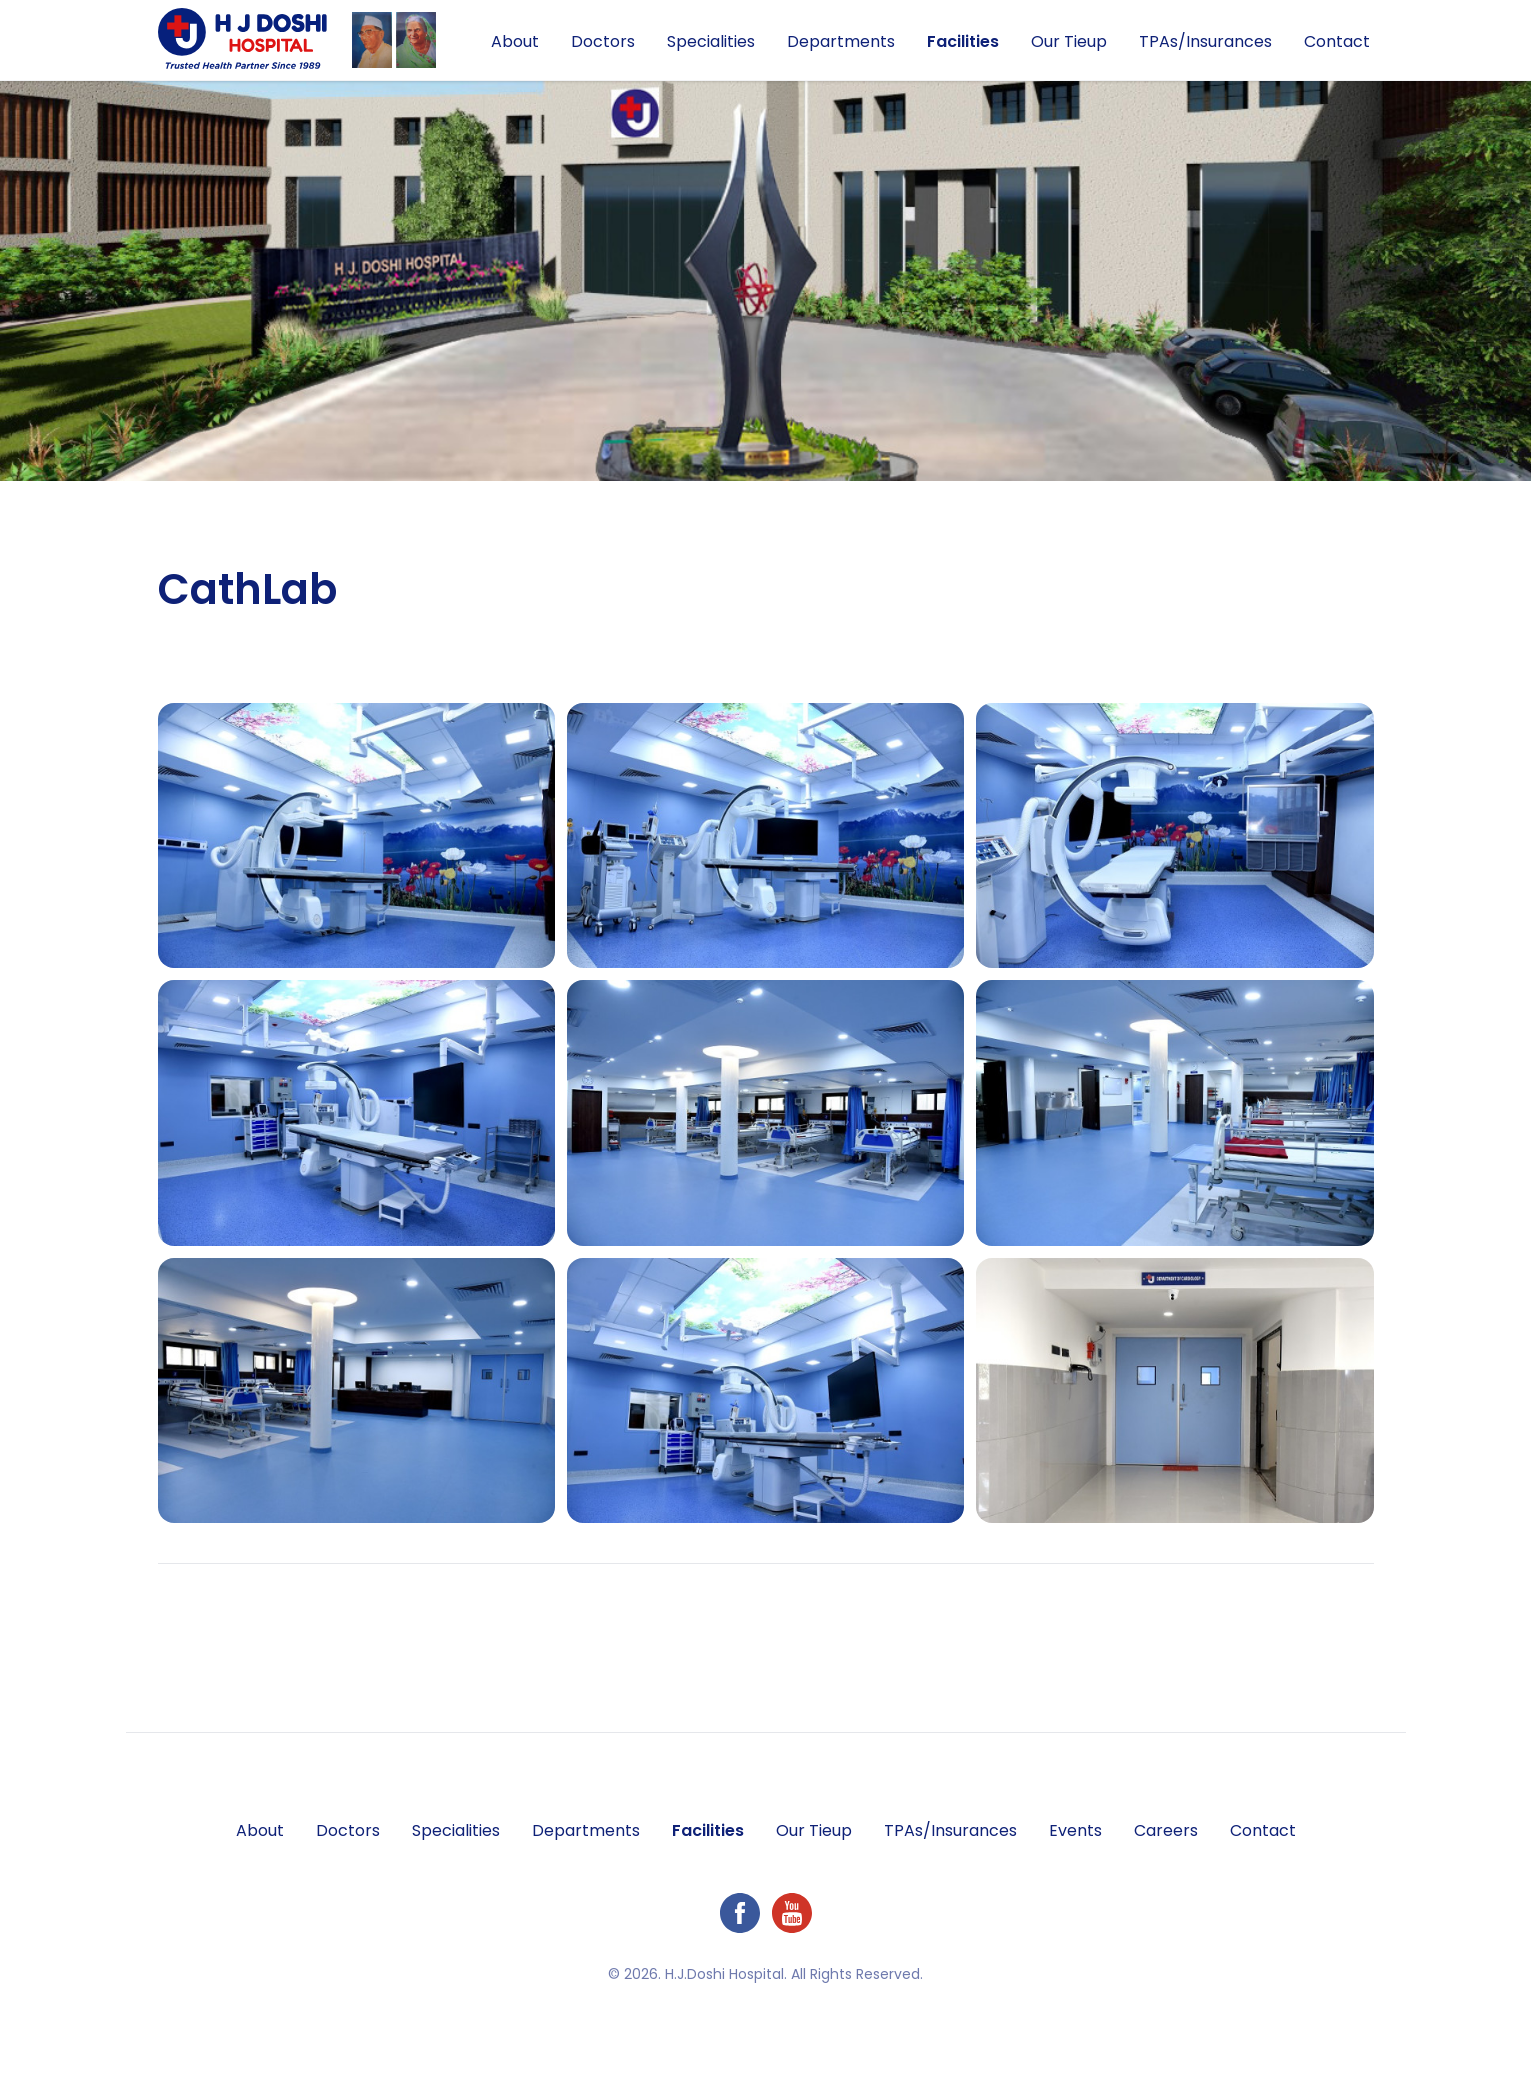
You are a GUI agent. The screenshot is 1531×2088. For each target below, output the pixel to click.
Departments (841, 41)
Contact (1337, 41)
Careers (1166, 1830)
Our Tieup (1069, 41)
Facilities (963, 41)
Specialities (711, 41)
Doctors (603, 41)
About (515, 41)
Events (1075, 1830)
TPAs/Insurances (1205, 41)
